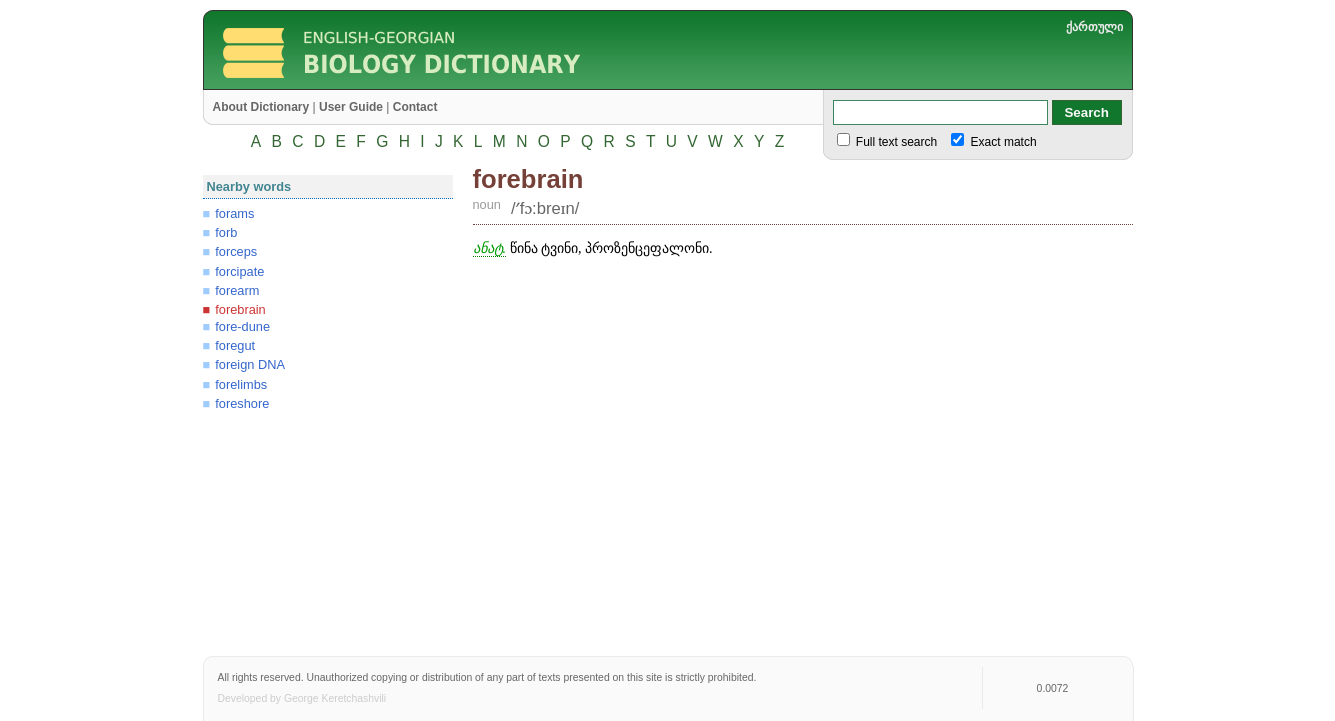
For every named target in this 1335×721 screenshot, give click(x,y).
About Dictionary (261, 107)
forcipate (239, 271)
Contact (415, 107)
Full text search (895, 142)
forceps (236, 251)
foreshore (242, 403)
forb (226, 232)
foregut (235, 345)
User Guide (351, 107)
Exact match (1001, 142)
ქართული (1094, 27)
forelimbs (241, 384)
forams (234, 213)
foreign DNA (250, 364)
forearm (237, 290)
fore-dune (242, 326)
